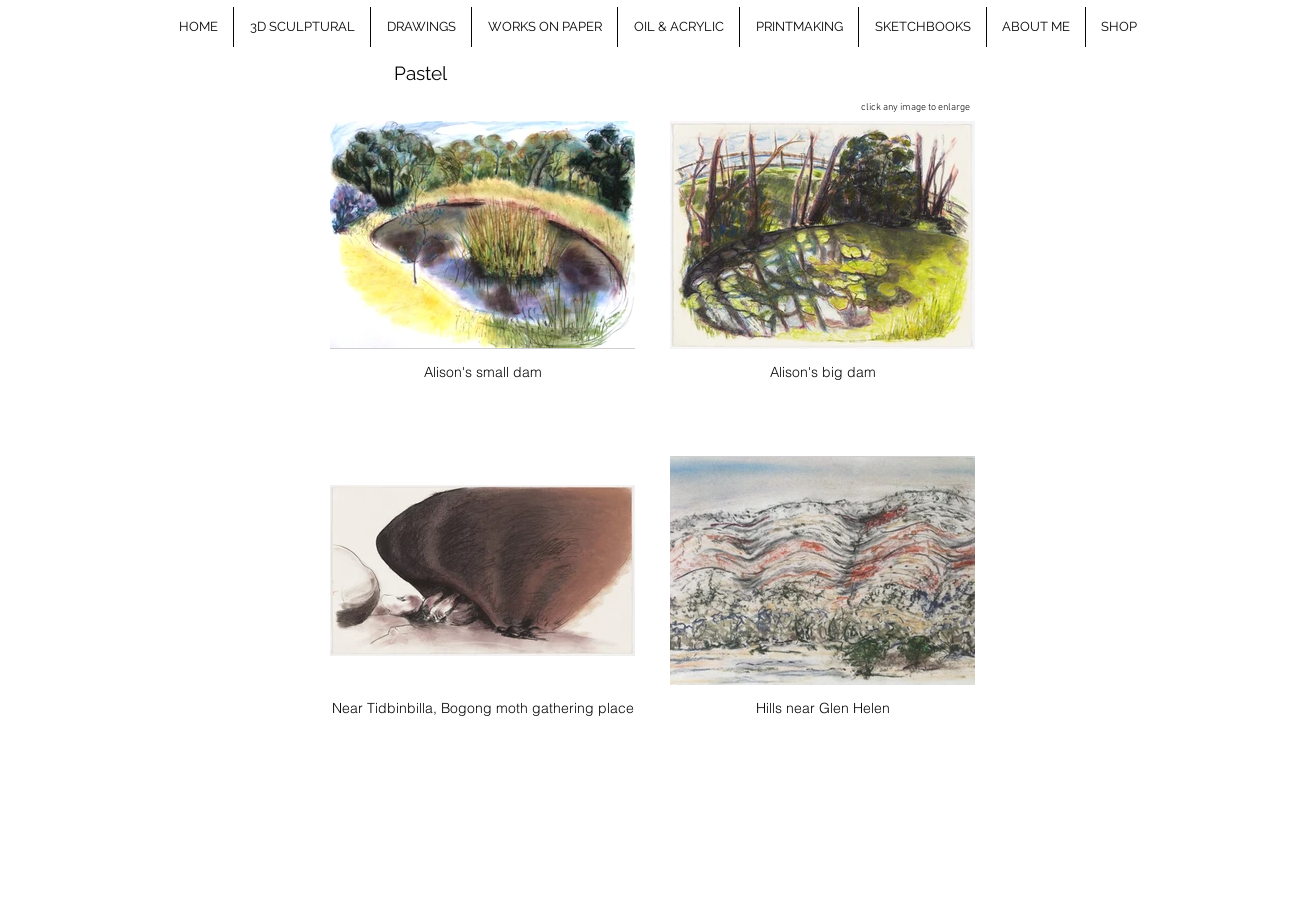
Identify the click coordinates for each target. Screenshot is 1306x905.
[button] (302, 27)
